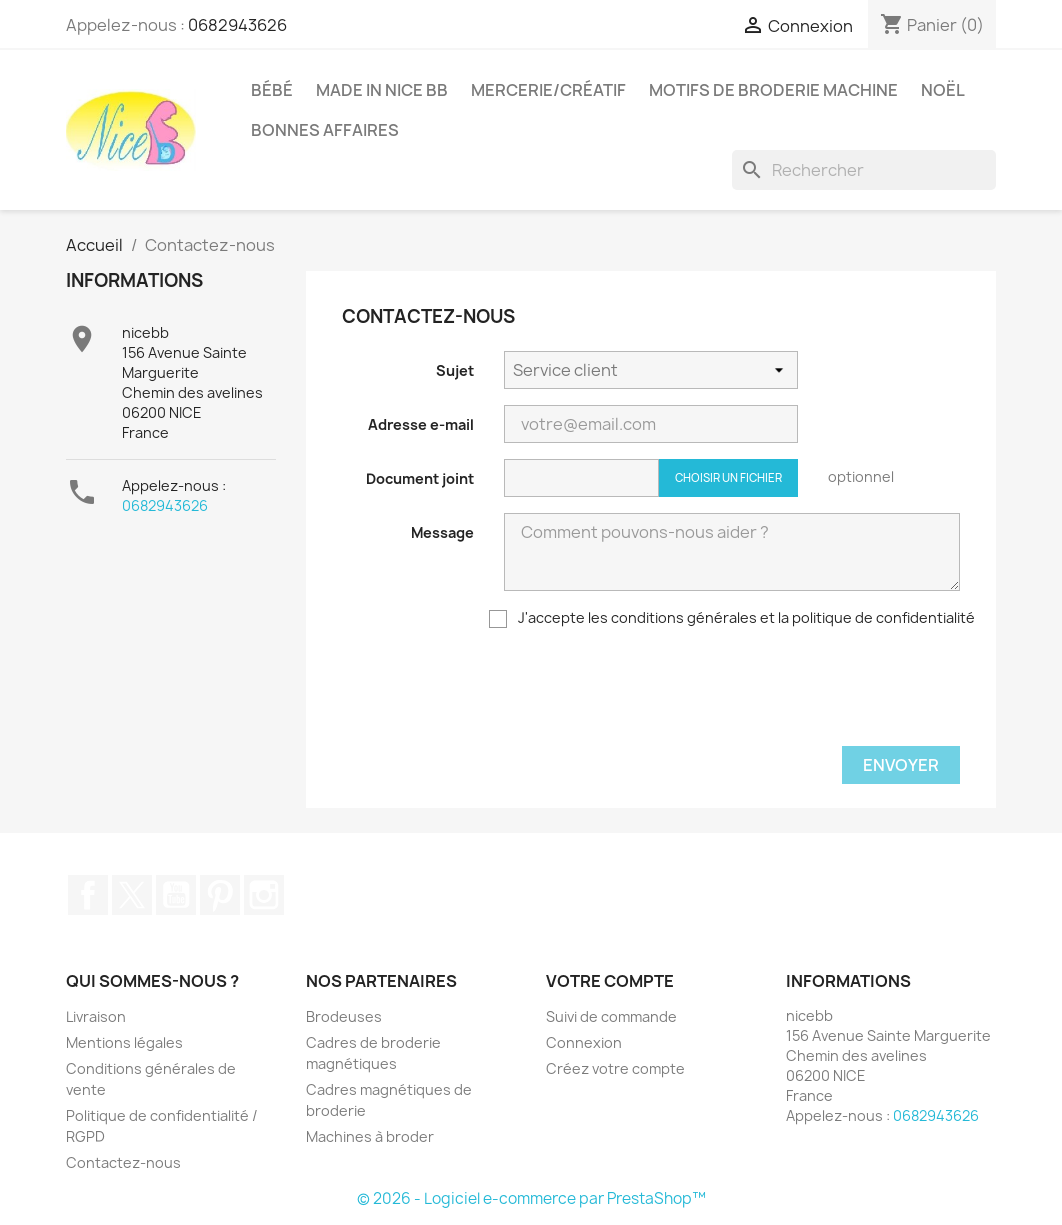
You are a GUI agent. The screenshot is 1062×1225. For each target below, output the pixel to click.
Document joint (420, 478)
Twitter (132, 895)
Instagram (264, 895)
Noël (943, 90)
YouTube (176, 895)
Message (442, 532)
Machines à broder (370, 1136)
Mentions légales (124, 1042)
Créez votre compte (615, 1068)
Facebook (88, 895)
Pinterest (220, 895)
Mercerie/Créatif (548, 90)
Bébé (272, 90)
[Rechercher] (864, 170)
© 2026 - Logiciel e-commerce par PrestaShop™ (531, 1198)
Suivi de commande (611, 1016)
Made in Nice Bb (382, 90)
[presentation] (656, 691)
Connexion (584, 1042)
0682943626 (237, 25)
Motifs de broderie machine (773, 90)
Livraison (96, 1016)
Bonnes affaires (325, 130)
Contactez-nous (123, 1162)
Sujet (455, 370)
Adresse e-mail (421, 424)
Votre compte (610, 981)
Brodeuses (344, 1016)
